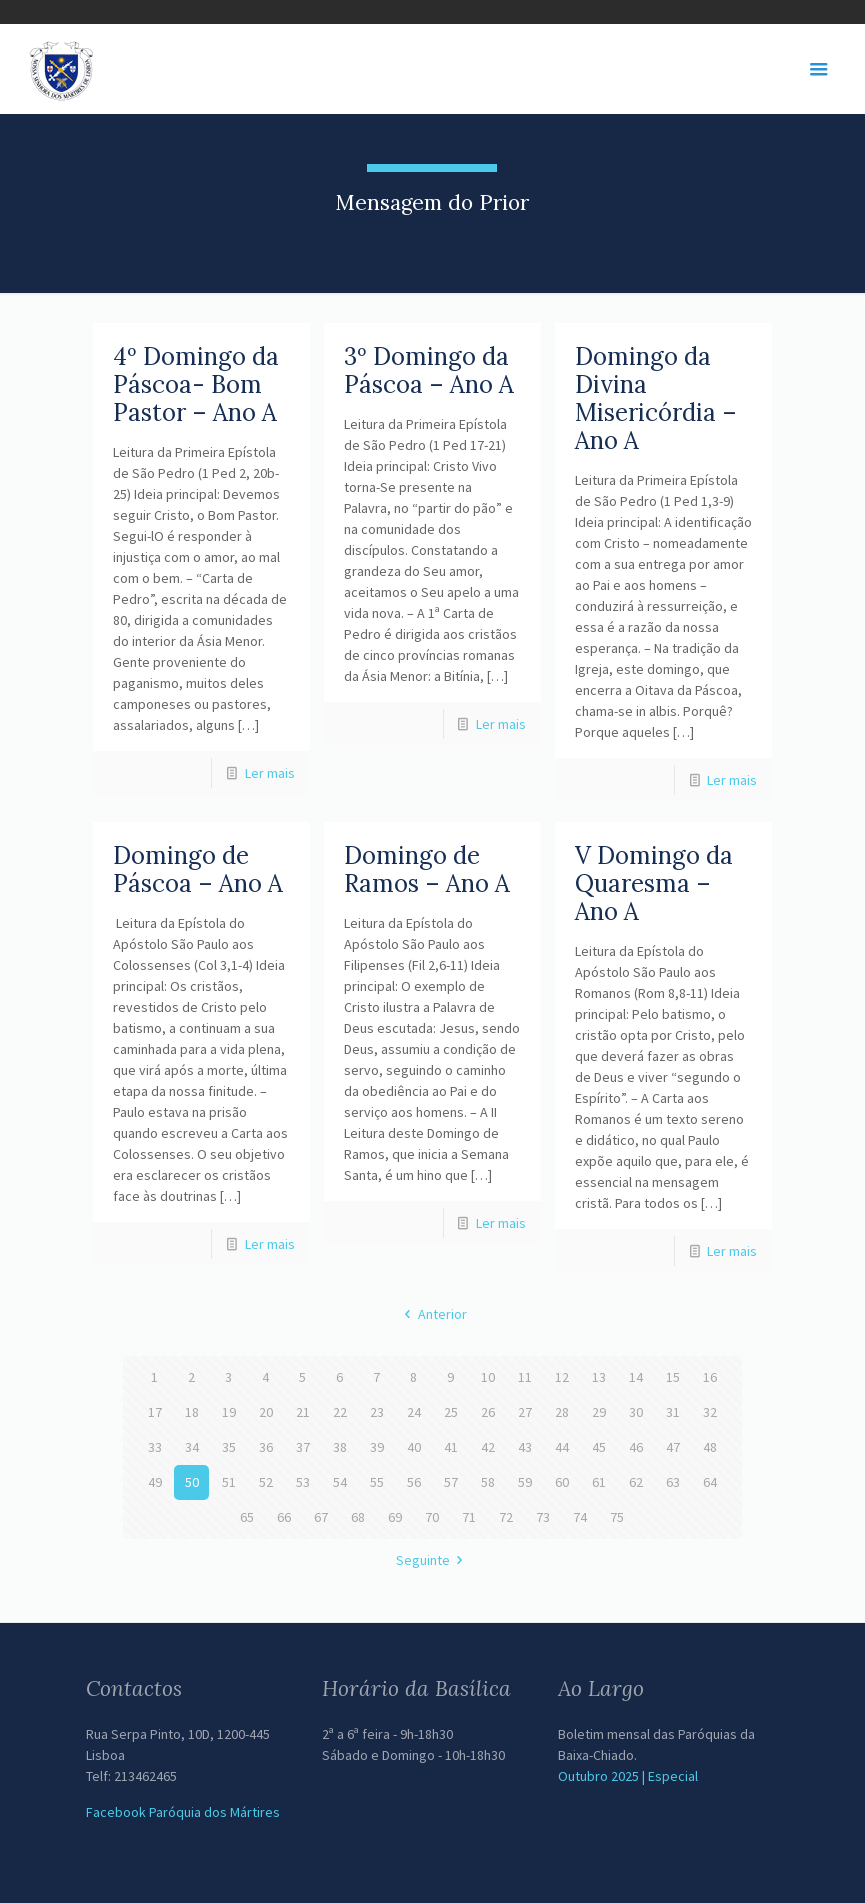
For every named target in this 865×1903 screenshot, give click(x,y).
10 (488, 1377)
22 (340, 1412)
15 (673, 1377)
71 (469, 1517)
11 (525, 1377)
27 (525, 1412)
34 (192, 1447)
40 (414, 1447)
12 (562, 1377)
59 (525, 1482)
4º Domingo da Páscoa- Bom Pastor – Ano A (196, 384)
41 (451, 1447)
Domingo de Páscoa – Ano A (198, 869)
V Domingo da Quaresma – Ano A (654, 883)
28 (562, 1412)
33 (155, 1447)
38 (340, 1447)
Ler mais (270, 773)
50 (192, 1482)
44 (562, 1447)
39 (377, 1447)
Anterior (432, 1314)
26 (488, 1412)
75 (617, 1517)
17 (155, 1412)
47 (673, 1447)
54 (340, 1482)
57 (451, 1482)
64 (710, 1482)
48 (710, 1447)
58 (488, 1482)
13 (599, 1377)
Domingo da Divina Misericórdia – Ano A (656, 398)
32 (710, 1412)
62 (636, 1482)
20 (266, 1412)
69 (395, 1517)
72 (506, 1517)
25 (451, 1412)
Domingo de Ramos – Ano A (427, 869)
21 (303, 1412)
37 (303, 1447)
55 (377, 1482)
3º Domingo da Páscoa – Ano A (429, 370)
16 (710, 1377)
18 (192, 1412)
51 (229, 1482)
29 (599, 1412)
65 (247, 1517)
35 (229, 1447)
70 (432, 1517)
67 (321, 1517)
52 (266, 1482)
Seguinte (433, 1560)
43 (525, 1447)
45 (599, 1447)
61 (599, 1482)
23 (377, 1412)
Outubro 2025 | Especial (628, 1776)
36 (266, 1447)
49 (155, 1482)
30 (636, 1412)
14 (636, 1377)
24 (414, 1412)
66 (284, 1517)
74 (580, 1517)
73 (543, 1517)
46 (636, 1447)
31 (673, 1412)
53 (303, 1482)
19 (229, 1412)
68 (358, 1517)
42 (488, 1447)
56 (414, 1482)
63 (673, 1482)
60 (562, 1482)
